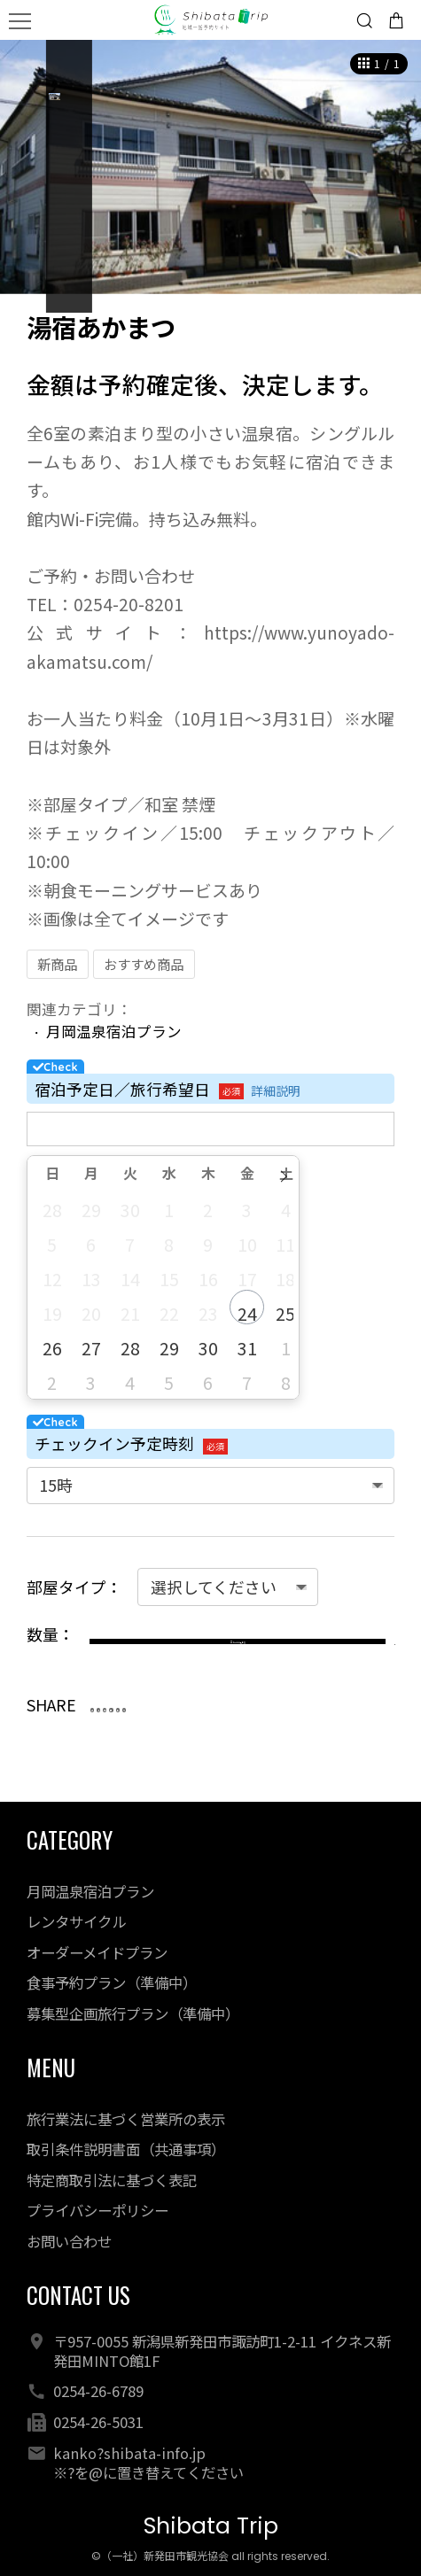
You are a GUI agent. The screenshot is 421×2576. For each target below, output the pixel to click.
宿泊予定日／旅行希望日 (122, 1089)
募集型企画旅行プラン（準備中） (133, 2013)
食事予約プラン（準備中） (112, 1982)
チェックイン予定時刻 (114, 1443)
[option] (210, 167)
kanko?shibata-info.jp (129, 2452)
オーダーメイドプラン (97, 1952)
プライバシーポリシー (97, 2210)
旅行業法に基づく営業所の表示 (126, 2119)
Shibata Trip (211, 2525)
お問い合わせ (69, 2241)
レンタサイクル (76, 1921)
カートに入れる (223, 1648)
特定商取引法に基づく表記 (112, 2180)
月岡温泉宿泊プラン (114, 1031)
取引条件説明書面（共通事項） (126, 2149)
